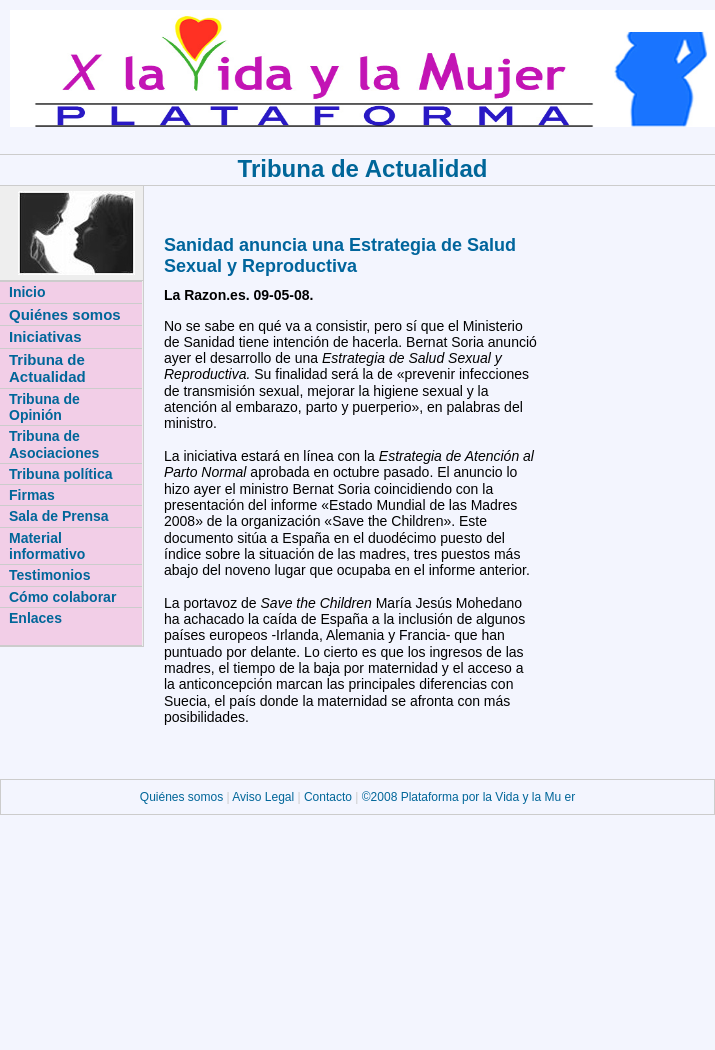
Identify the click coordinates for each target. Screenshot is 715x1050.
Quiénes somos (183, 797)
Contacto (328, 797)
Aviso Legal (264, 797)
